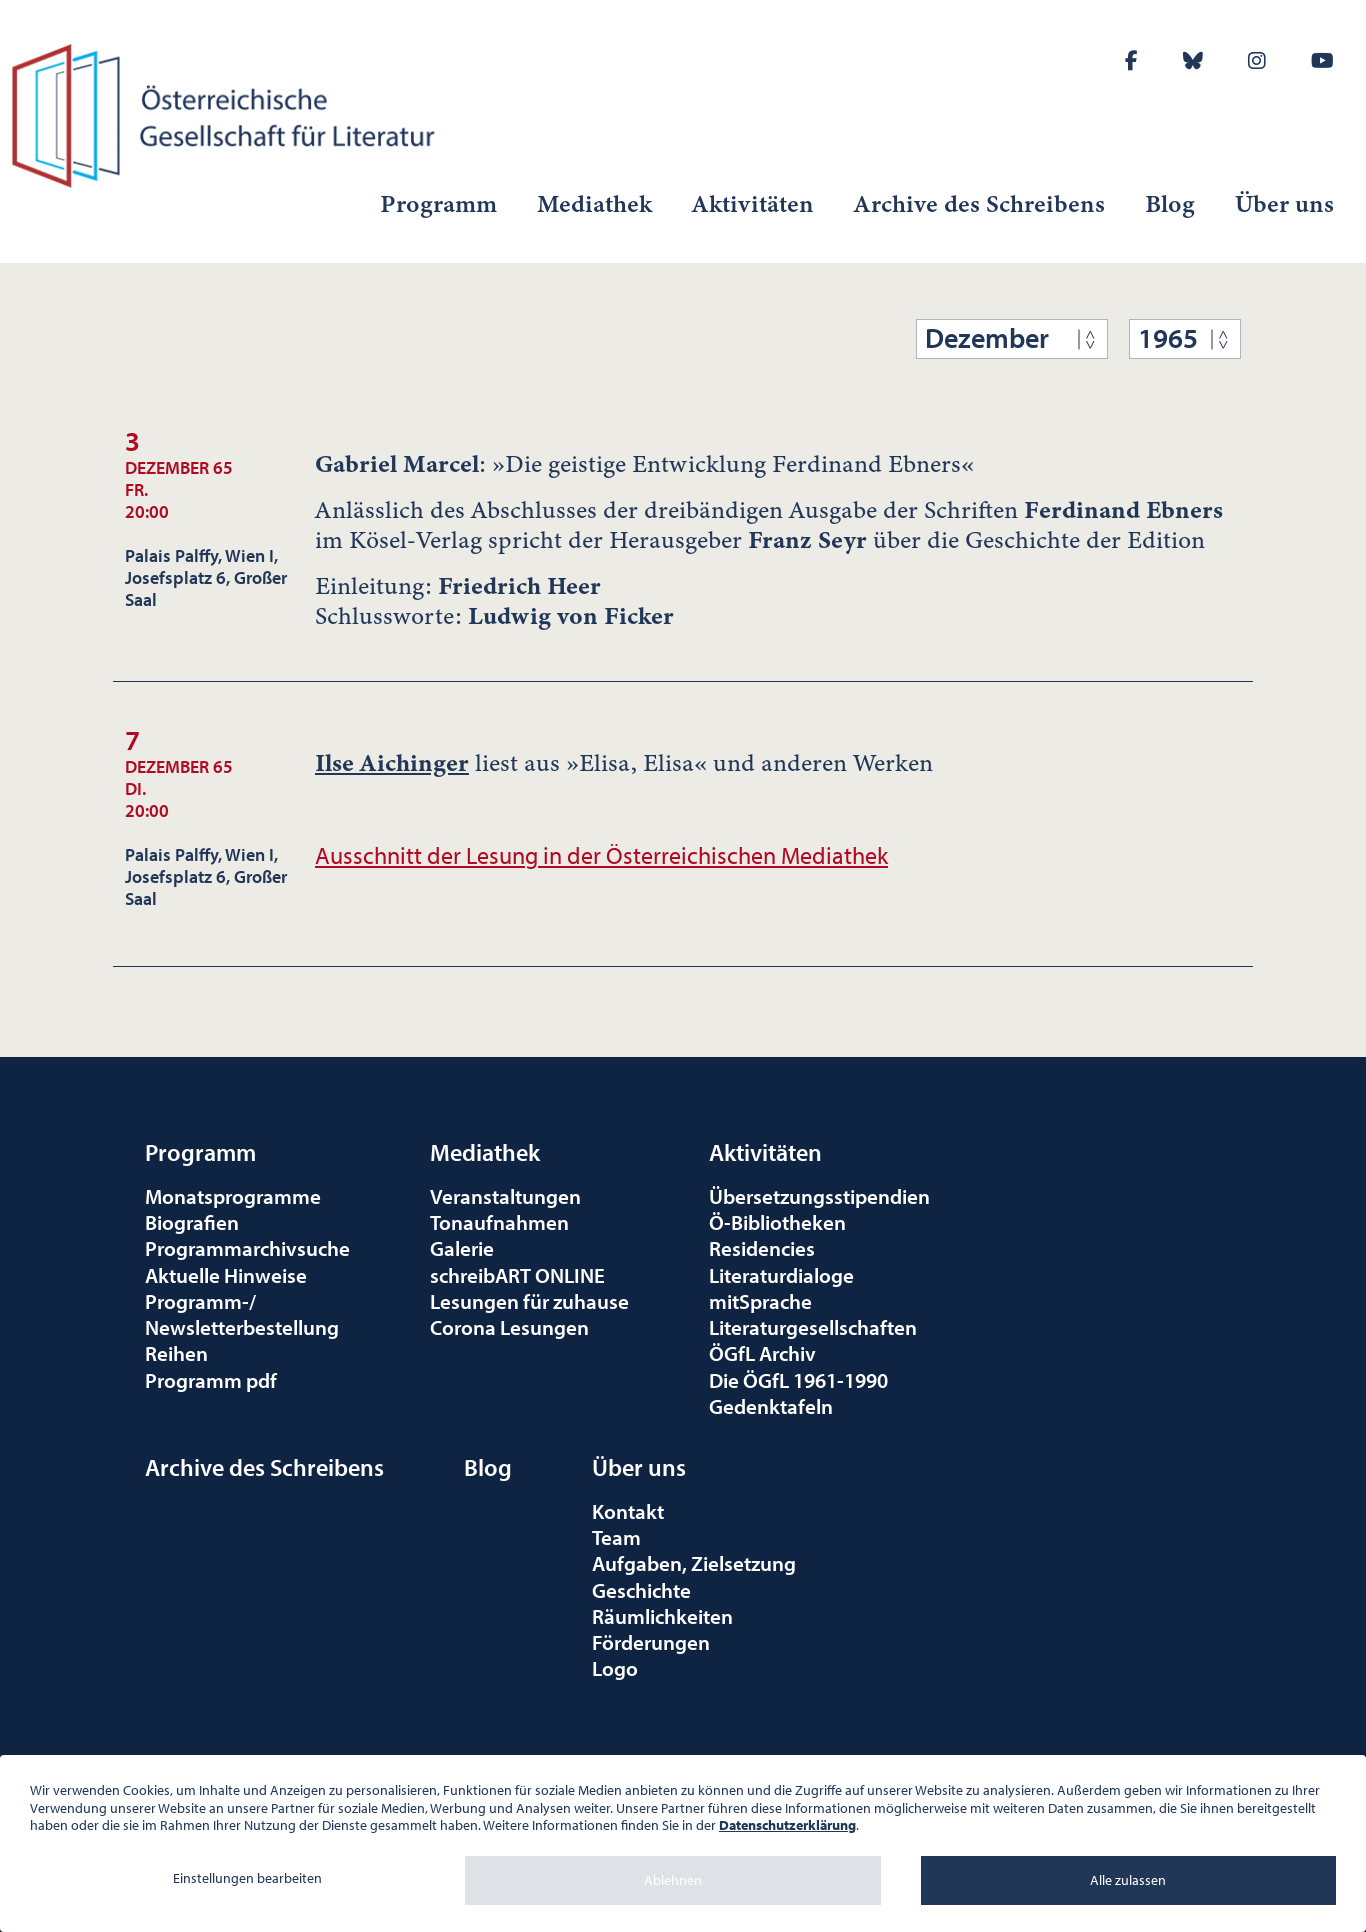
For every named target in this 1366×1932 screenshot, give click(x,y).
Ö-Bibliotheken (777, 1222)
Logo (615, 1668)
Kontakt (628, 1511)
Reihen (176, 1353)
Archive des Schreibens (979, 204)
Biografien (192, 1222)
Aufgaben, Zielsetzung (694, 1563)
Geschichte (641, 1590)
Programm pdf (211, 1380)
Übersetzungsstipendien (819, 1196)
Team (616, 1537)
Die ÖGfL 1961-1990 (798, 1380)
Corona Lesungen (509, 1327)
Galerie (462, 1248)
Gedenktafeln (771, 1406)
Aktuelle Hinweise (226, 1275)
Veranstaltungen (505, 1196)
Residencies (762, 1248)
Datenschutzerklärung (787, 1825)
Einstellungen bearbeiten (247, 1878)
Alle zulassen (1128, 1880)
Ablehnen (673, 1880)
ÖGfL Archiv (762, 1353)
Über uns (1284, 204)
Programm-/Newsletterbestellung (242, 1314)
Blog (1170, 204)
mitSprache (760, 1301)
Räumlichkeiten (662, 1616)
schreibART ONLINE (517, 1275)
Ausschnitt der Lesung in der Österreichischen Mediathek (601, 855)
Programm (438, 204)
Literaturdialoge (781, 1275)
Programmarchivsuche (247, 1248)
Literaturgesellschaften (813, 1327)
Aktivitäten (753, 204)
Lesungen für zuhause (529, 1301)
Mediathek (594, 204)
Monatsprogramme (233, 1196)
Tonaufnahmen (499, 1222)
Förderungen (651, 1642)
